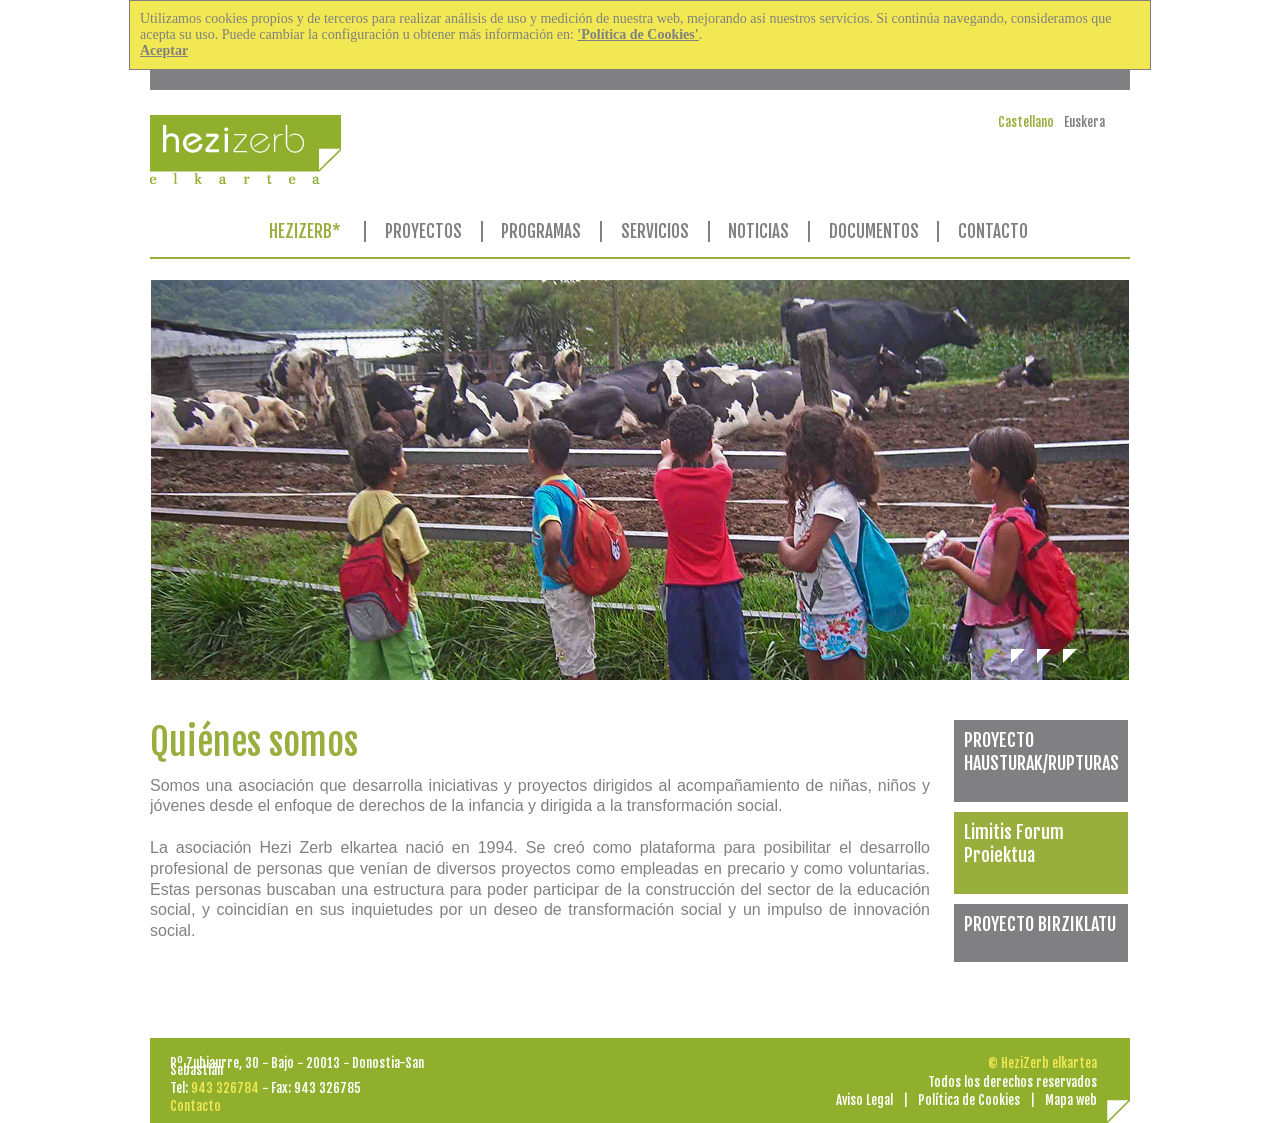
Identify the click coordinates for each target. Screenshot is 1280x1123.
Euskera (1084, 122)
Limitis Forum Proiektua (1014, 843)
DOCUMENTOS (874, 231)
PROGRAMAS (541, 231)
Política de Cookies (969, 1100)
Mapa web (1071, 1100)
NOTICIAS (758, 231)
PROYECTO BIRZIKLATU (1040, 924)
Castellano (1026, 122)
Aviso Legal (864, 1100)
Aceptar (164, 50)
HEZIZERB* (305, 231)
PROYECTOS (423, 231)
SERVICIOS (655, 231)
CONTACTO (993, 231)
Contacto (195, 1106)
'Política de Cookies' (637, 34)
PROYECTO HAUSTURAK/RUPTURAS (1041, 751)
